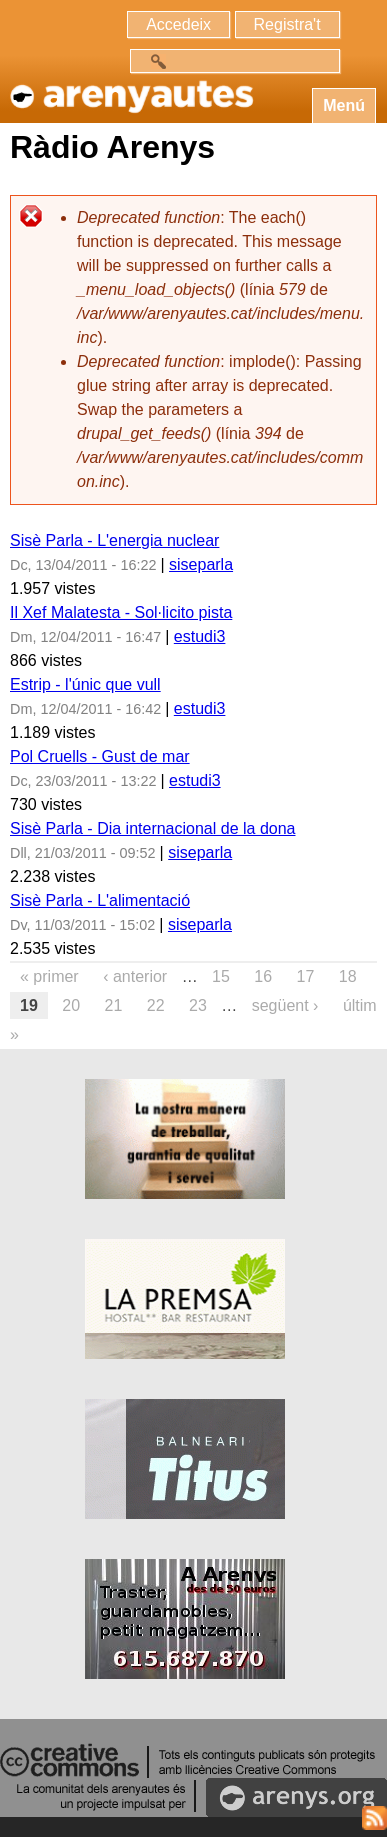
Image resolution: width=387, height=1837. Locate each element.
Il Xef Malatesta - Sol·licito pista (121, 612)
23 (198, 1005)
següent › (285, 1005)
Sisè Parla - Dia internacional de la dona (153, 828)
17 (306, 976)
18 (348, 976)
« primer (49, 976)
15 (221, 976)
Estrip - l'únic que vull (85, 684)
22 (156, 1005)
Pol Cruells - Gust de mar (100, 756)
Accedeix (178, 24)
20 (71, 1005)
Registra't (287, 24)
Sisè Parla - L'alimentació (100, 900)
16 (263, 976)
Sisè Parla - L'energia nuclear (114, 540)
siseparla (201, 564)
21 (114, 1005)
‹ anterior (135, 976)
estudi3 (200, 636)
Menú (344, 105)
